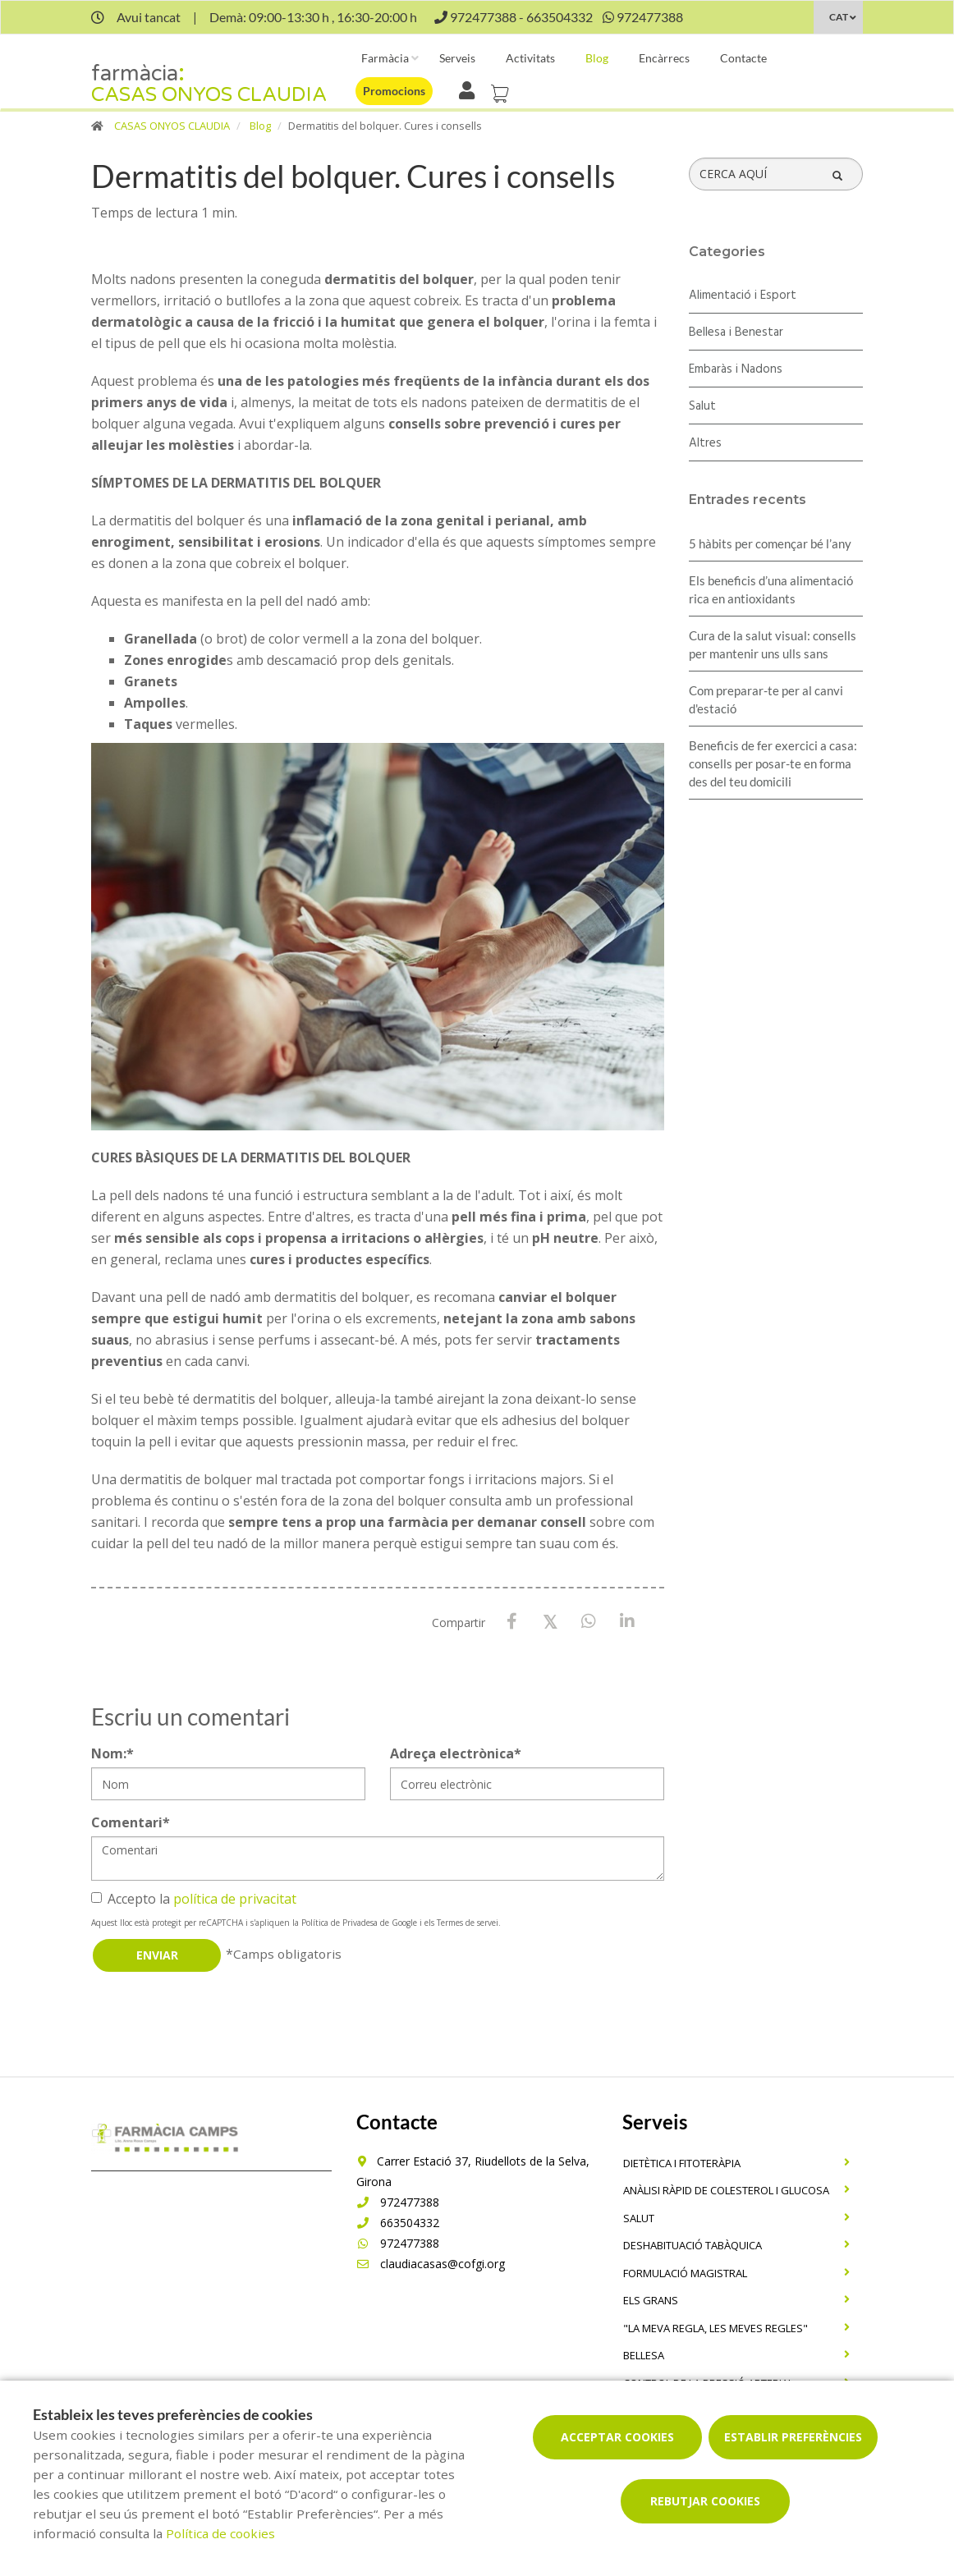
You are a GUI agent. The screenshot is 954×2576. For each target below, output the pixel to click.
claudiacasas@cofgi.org (430, 2263)
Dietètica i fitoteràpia (682, 2163)
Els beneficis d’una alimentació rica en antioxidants (771, 589)
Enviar (157, 1955)
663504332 (397, 2222)
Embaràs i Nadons (735, 369)
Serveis (457, 58)
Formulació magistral (685, 2273)
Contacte (743, 58)
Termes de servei (467, 1922)
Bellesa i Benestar (736, 332)
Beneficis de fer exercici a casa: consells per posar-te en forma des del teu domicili (773, 763)
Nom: (112, 1753)
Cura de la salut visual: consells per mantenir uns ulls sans (772, 644)
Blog (596, 58)
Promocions (394, 91)
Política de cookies (220, 2533)
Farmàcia (385, 58)
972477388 (397, 2202)
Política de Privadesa (339, 1922)
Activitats (530, 58)
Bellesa (643, 2355)
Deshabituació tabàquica (692, 2245)
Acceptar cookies (617, 2437)
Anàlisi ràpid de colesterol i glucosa (726, 2190)
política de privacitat (234, 1899)
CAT (838, 17)
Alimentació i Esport (742, 295)
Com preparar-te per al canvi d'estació (766, 699)
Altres (705, 443)
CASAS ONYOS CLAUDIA (172, 125)
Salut (702, 406)
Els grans (650, 2300)
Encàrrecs (664, 58)
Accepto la (193, 1899)
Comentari (130, 1822)
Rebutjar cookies (705, 2501)
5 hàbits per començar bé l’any (770, 543)
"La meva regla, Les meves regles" (715, 2328)
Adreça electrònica (455, 1753)
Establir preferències (793, 2437)
